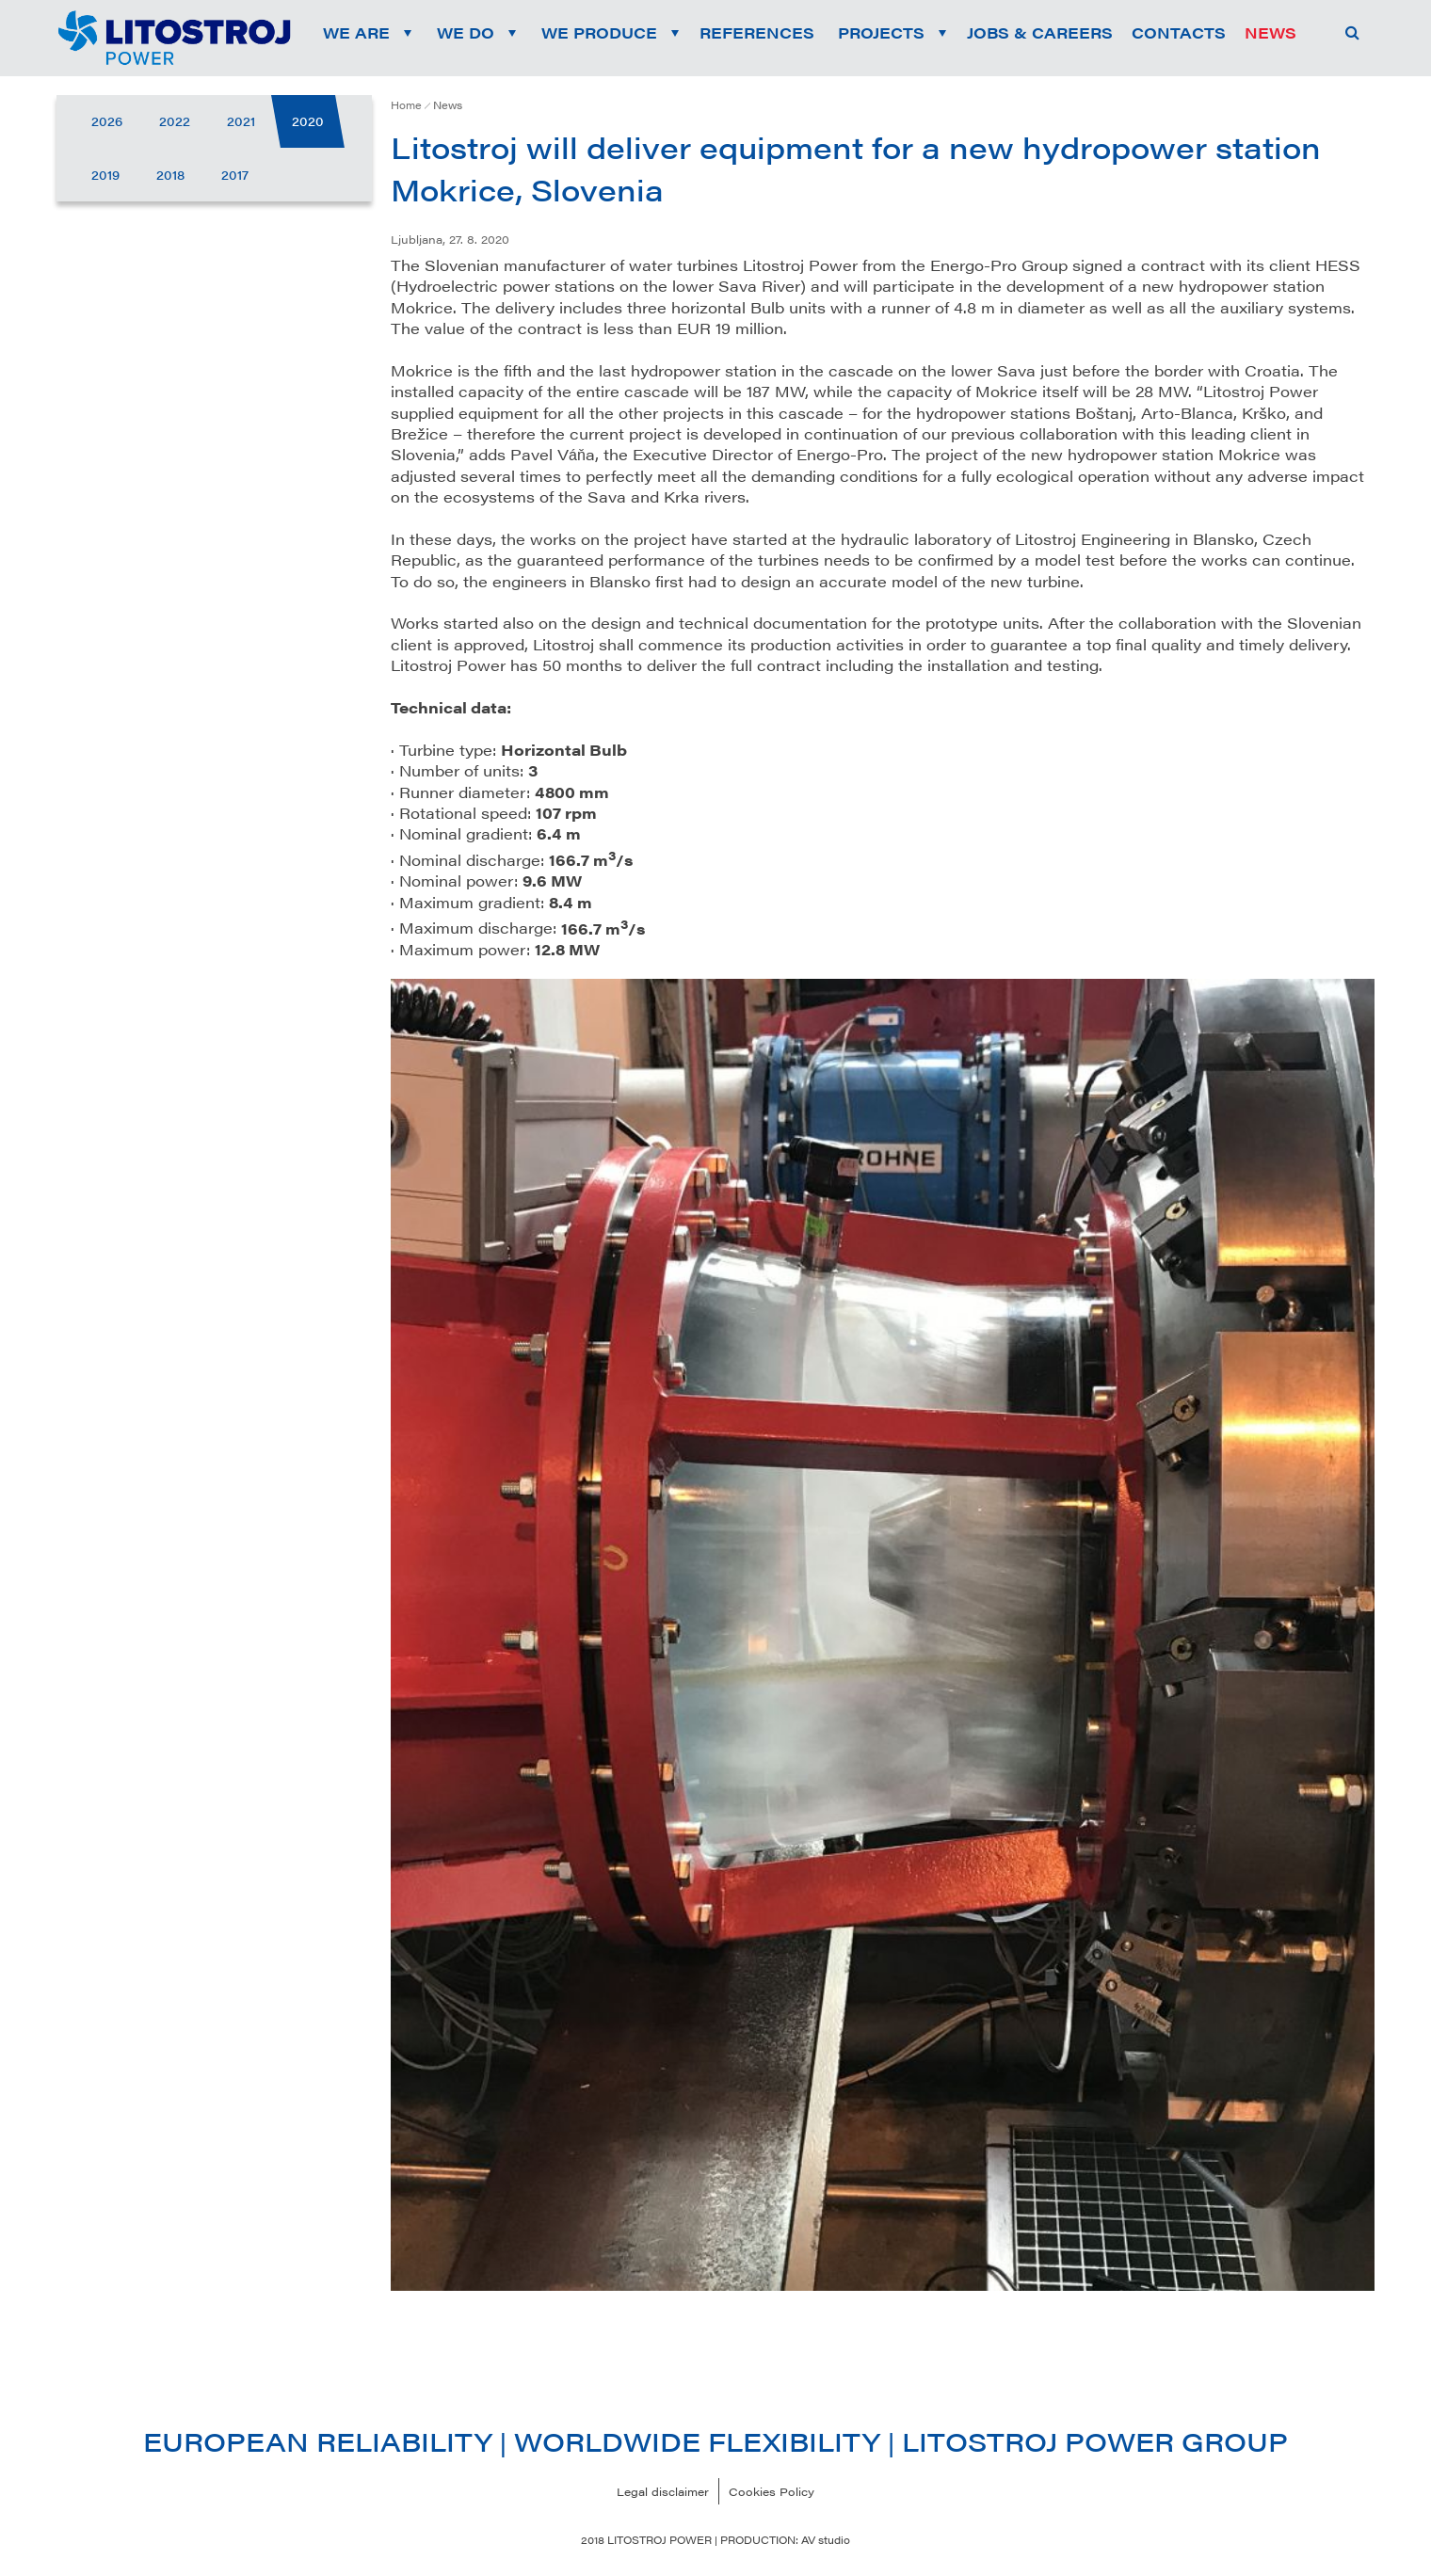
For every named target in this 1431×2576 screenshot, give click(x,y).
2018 (170, 175)
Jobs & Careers (1040, 32)
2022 (174, 121)
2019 (105, 175)
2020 (308, 121)
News (447, 105)
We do (465, 32)
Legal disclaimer (663, 2491)
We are (356, 32)
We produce (599, 32)
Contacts (1179, 32)
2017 (235, 175)
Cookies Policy (771, 2491)
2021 (241, 121)
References (756, 32)
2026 (106, 121)
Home (406, 105)
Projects (881, 32)
